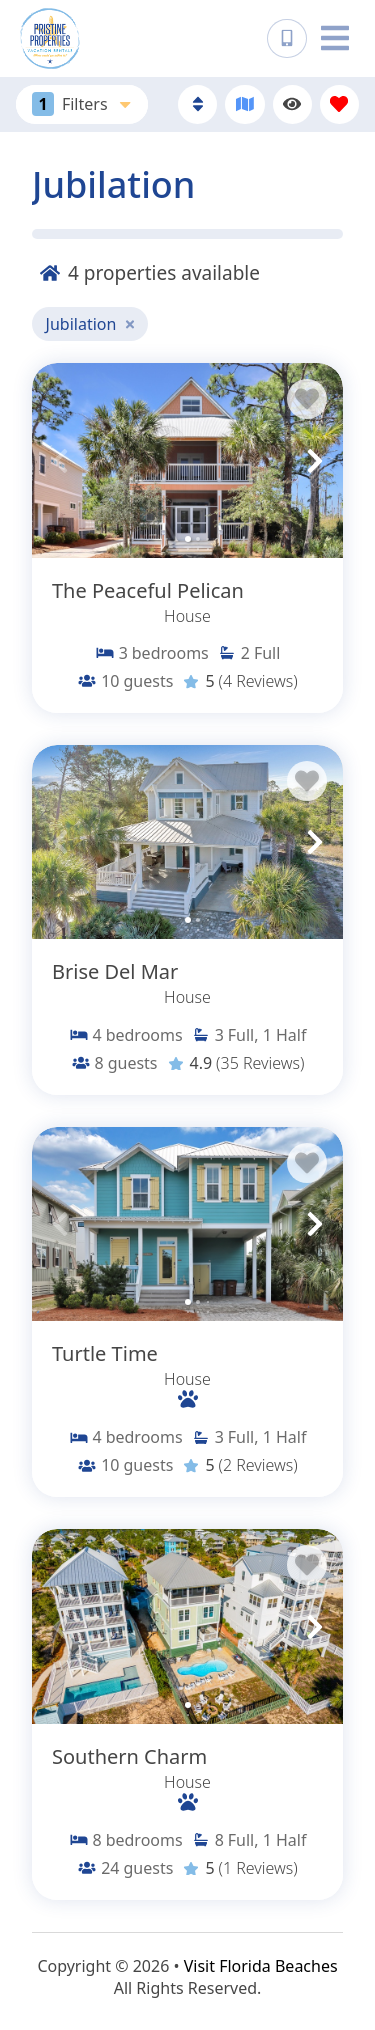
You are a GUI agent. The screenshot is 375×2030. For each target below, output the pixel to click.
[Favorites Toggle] (339, 104)
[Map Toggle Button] (244, 104)
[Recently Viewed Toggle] (292, 104)
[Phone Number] (287, 39)
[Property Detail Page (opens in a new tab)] (187, 460)
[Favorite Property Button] (307, 399)
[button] (60, 461)
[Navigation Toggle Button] (335, 38)
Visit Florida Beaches (261, 1966)
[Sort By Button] (197, 104)
